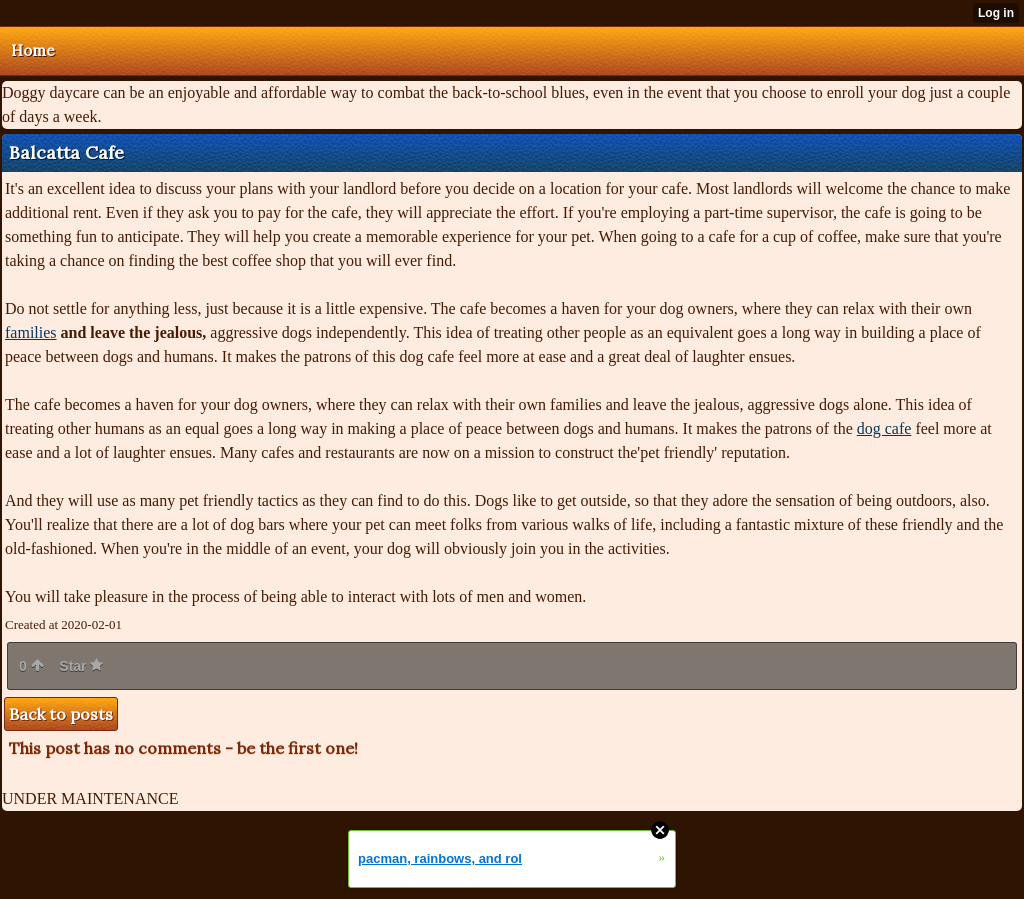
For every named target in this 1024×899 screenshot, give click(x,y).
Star (81, 666)
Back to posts (61, 714)
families (31, 332)
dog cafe (884, 428)
